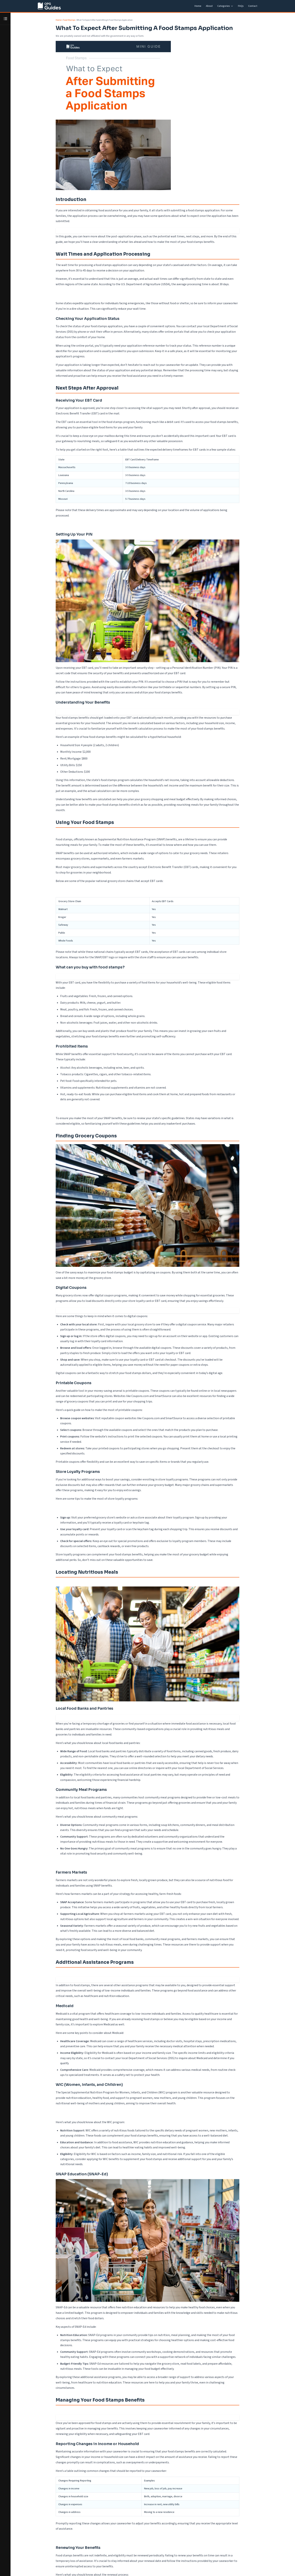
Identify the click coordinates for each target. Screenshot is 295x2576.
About (209, 6)
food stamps (69, 20)
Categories (225, 6)
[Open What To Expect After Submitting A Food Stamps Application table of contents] (5, 1254)
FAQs (241, 6)
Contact (252, 6)
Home (197, 6)
